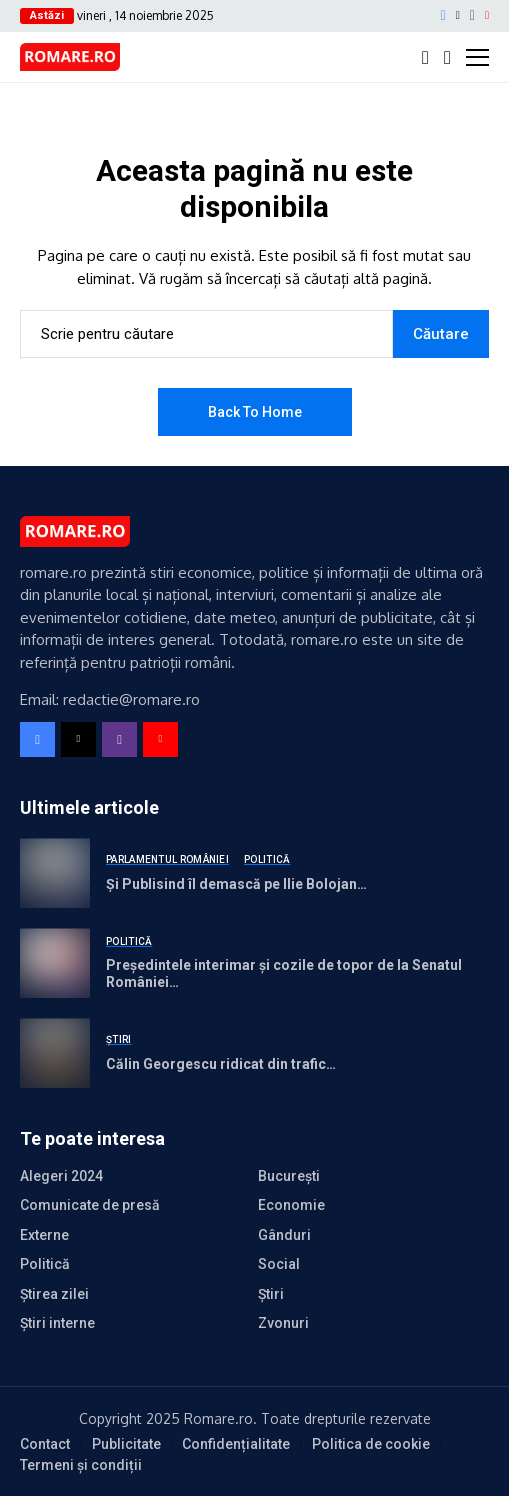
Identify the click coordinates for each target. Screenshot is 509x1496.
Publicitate (126, 1444)
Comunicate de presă (90, 1205)
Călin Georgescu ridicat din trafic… (221, 1064)
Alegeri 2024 (61, 1176)
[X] (458, 15)
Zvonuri (283, 1323)
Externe (44, 1235)
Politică (45, 1264)
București (289, 1176)
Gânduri (284, 1235)
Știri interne (57, 1323)
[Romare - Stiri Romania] (70, 57)
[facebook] (443, 16)
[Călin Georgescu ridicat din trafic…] (55, 1053)
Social (279, 1264)
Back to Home (255, 412)
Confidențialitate (236, 1444)
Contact (45, 1444)
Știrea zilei (54, 1294)
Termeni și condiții (81, 1465)
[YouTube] (487, 15)
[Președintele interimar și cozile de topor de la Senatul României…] (55, 963)
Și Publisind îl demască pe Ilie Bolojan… (236, 884)
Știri (271, 1294)
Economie (291, 1205)
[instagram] (472, 16)
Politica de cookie (371, 1444)
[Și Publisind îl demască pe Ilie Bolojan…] (55, 873)
